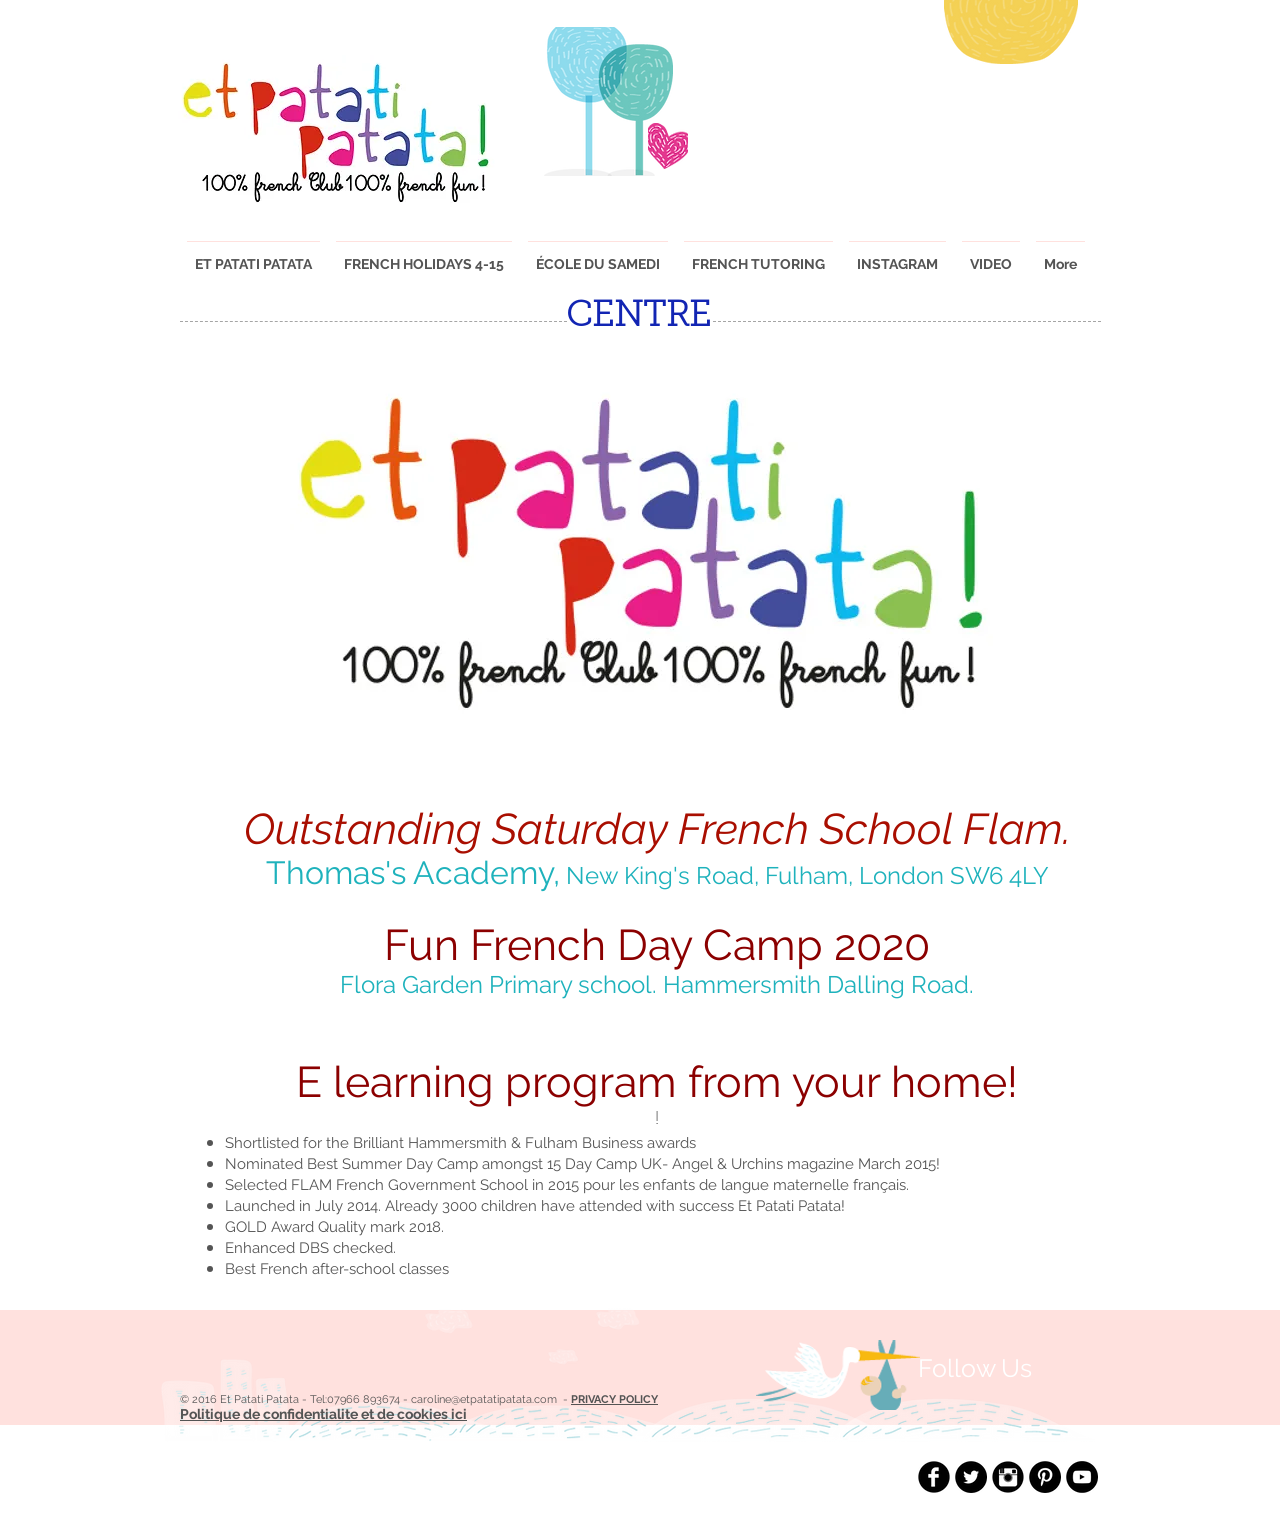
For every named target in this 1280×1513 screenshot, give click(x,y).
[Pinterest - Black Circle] (1045, 1477)
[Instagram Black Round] (1008, 1477)
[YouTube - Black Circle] (1082, 1477)
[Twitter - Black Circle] (971, 1477)
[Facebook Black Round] (934, 1477)
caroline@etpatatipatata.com (484, 1399)
